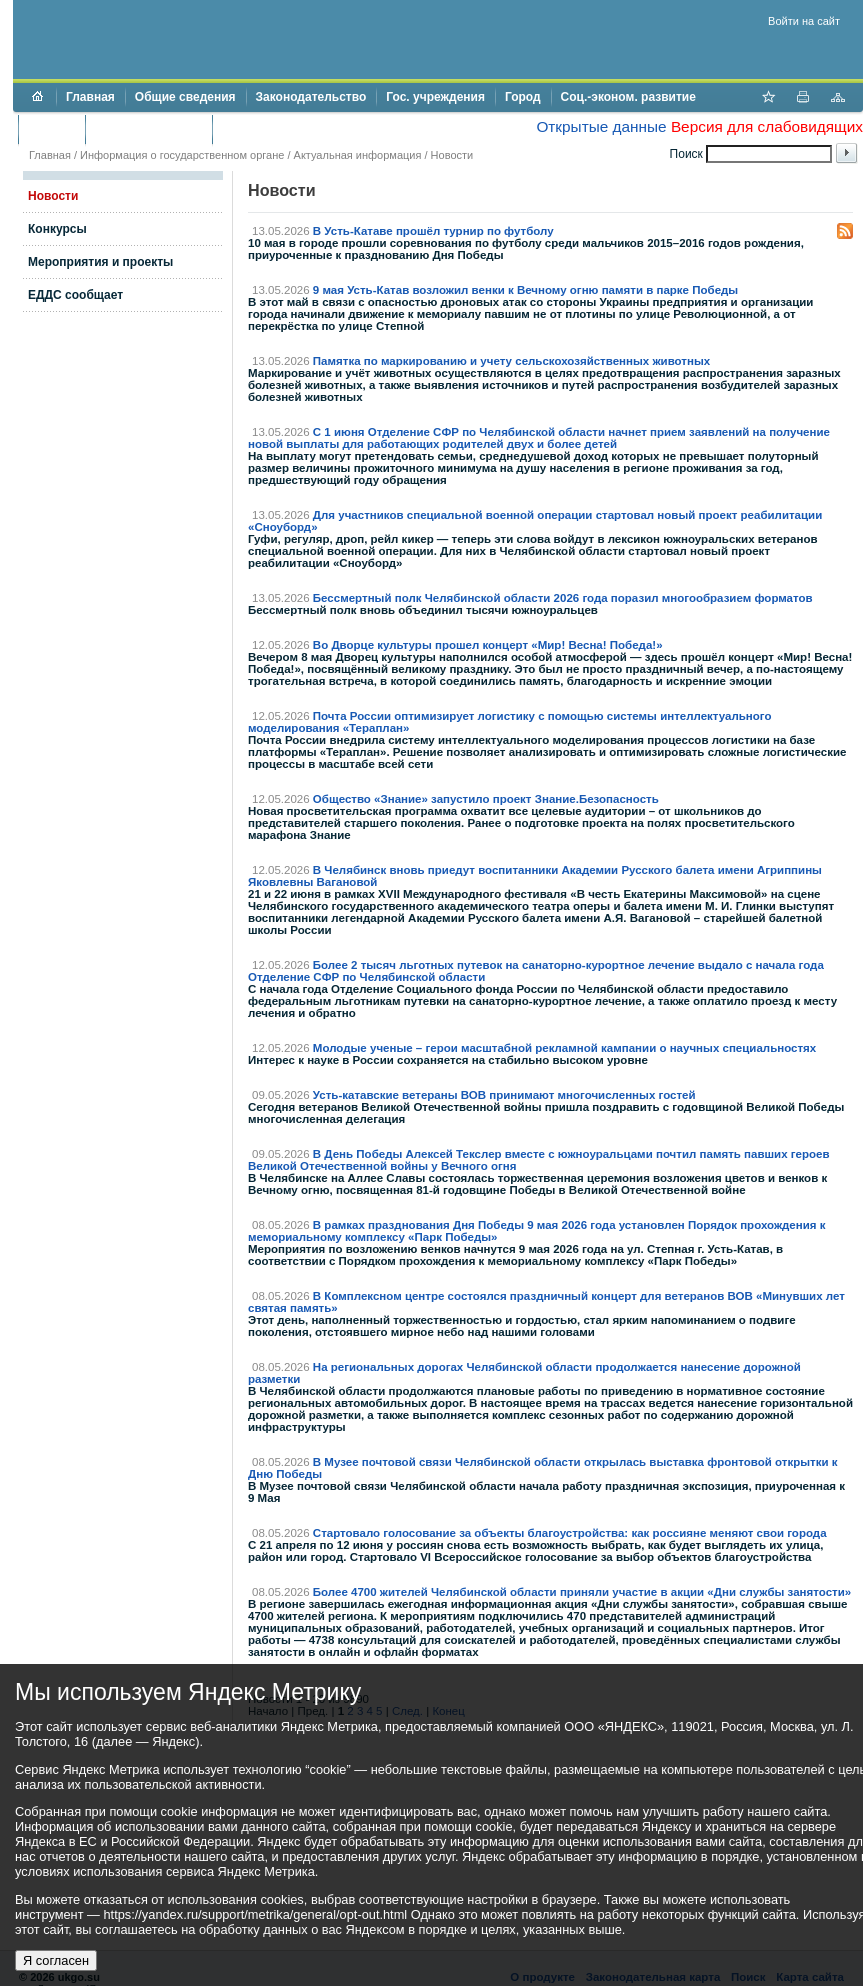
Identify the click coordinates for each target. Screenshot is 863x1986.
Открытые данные (601, 126)
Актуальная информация (358, 155)
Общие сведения (185, 97)
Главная (90, 97)
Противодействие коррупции (308, 129)
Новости (452, 155)
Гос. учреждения (435, 97)
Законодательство (311, 97)
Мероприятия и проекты (100, 262)
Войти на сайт (804, 21)
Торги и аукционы (148, 129)
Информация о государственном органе (182, 155)
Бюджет (51, 129)
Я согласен (56, 1960)
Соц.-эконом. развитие (628, 97)
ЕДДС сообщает (75, 295)
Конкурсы (57, 229)
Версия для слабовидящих (767, 126)
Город (523, 97)
